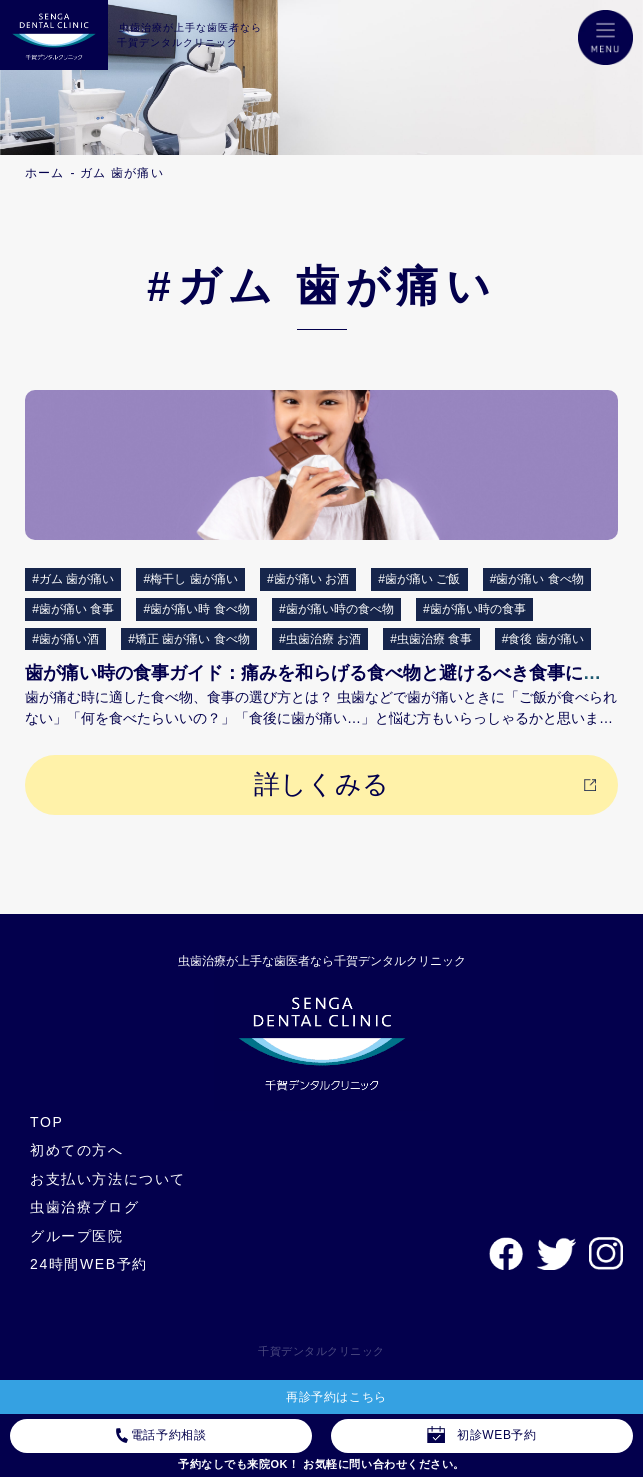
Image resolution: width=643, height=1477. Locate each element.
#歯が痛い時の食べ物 (336, 609)
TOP (46, 1122)
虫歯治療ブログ (84, 1207)
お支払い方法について (108, 1179)
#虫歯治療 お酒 (320, 639)
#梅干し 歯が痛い (191, 579)
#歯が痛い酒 (65, 639)
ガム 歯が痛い (122, 173)
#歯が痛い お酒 (308, 579)
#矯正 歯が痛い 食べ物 (188, 639)
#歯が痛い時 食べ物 (197, 609)
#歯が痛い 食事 (73, 609)
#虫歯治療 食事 (431, 639)
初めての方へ (77, 1150)
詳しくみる (321, 784)
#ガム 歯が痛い (73, 579)
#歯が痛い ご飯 (419, 579)
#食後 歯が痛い (543, 639)
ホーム (45, 173)
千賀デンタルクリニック (321, 1351)
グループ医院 (77, 1236)
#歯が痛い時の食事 (474, 609)
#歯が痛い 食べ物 (537, 579)
